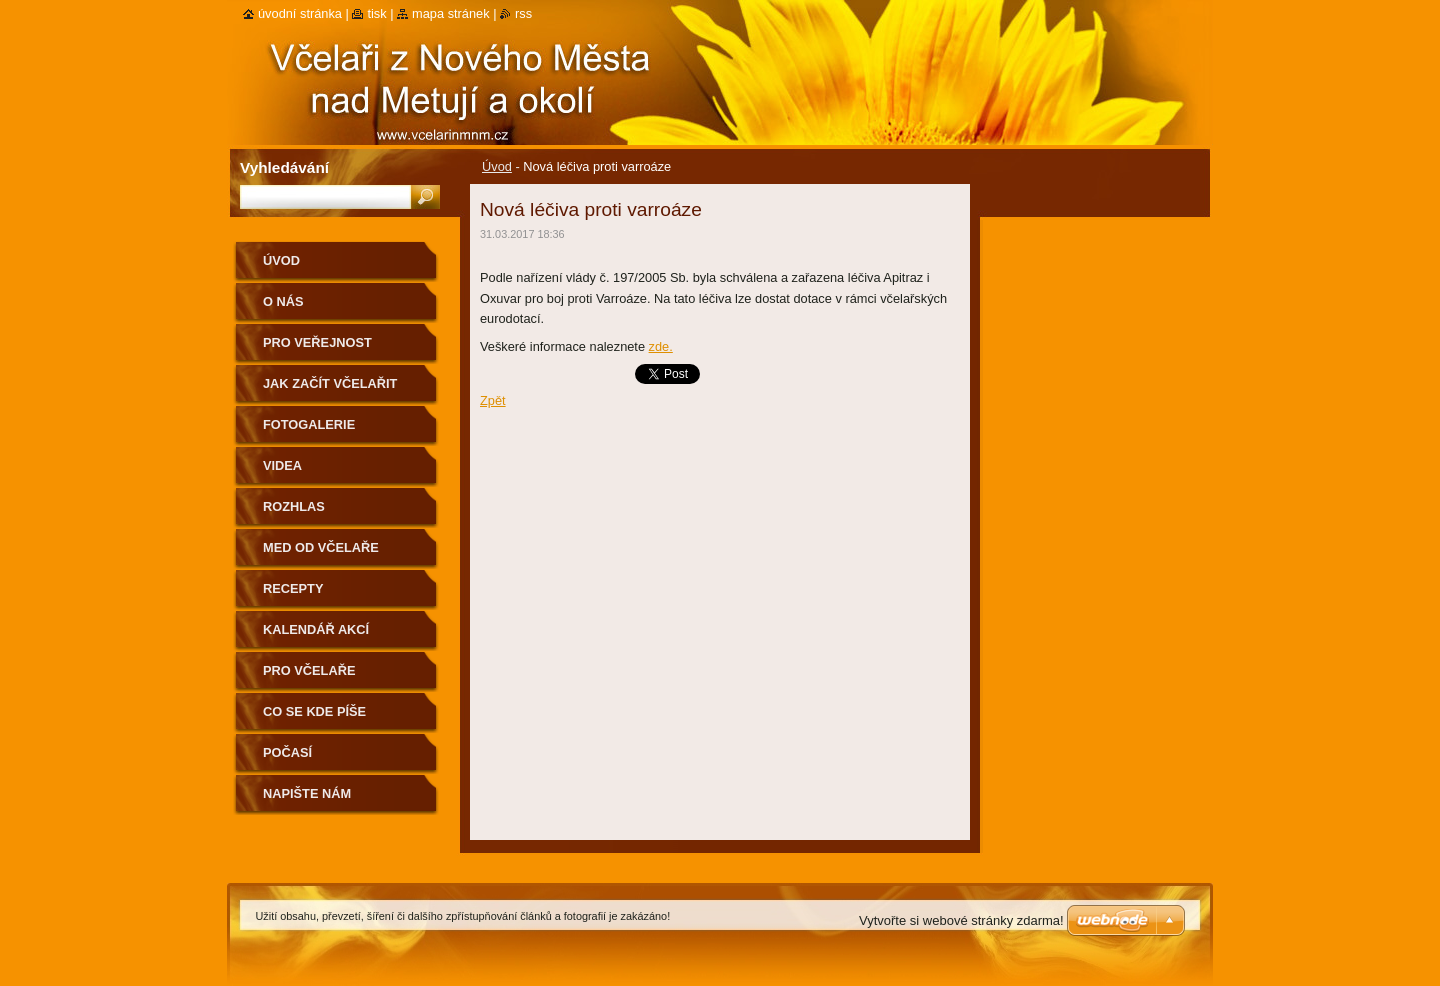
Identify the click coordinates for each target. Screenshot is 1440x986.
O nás (283, 301)
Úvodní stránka (300, 13)
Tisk (376, 13)
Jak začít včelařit (330, 383)
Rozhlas (294, 506)
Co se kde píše (314, 711)
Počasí (287, 752)
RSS (523, 13)
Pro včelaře (309, 670)
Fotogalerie (309, 424)
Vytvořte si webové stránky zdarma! (961, 920)
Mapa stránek (451, 13)
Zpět (493, 400)
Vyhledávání (284, 167)
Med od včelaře (321, 547)
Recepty (293, 588)
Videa (282, 465)
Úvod (497, 166)
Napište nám (307, 793)
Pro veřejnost (317, 342)
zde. (661, 346)
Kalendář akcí (316, 629)
